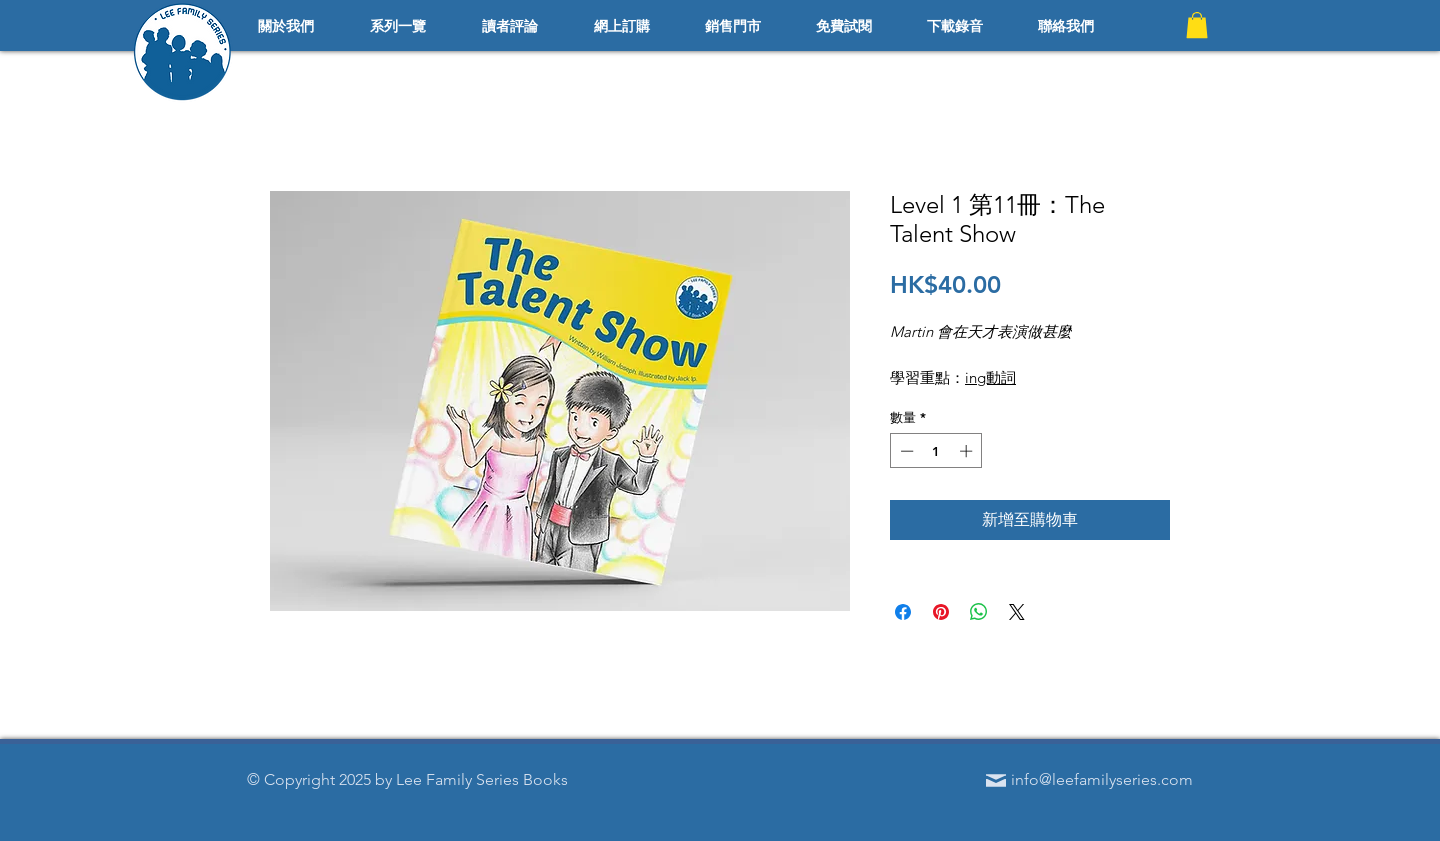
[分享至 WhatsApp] (979, 612)
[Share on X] (1017, 612)
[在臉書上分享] (903, 612)
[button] (1197, 25)
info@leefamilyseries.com (1102, 779)
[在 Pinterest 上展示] (941, 612)
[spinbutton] (936, 451)
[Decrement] (905, 451)
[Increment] (968, 451)
